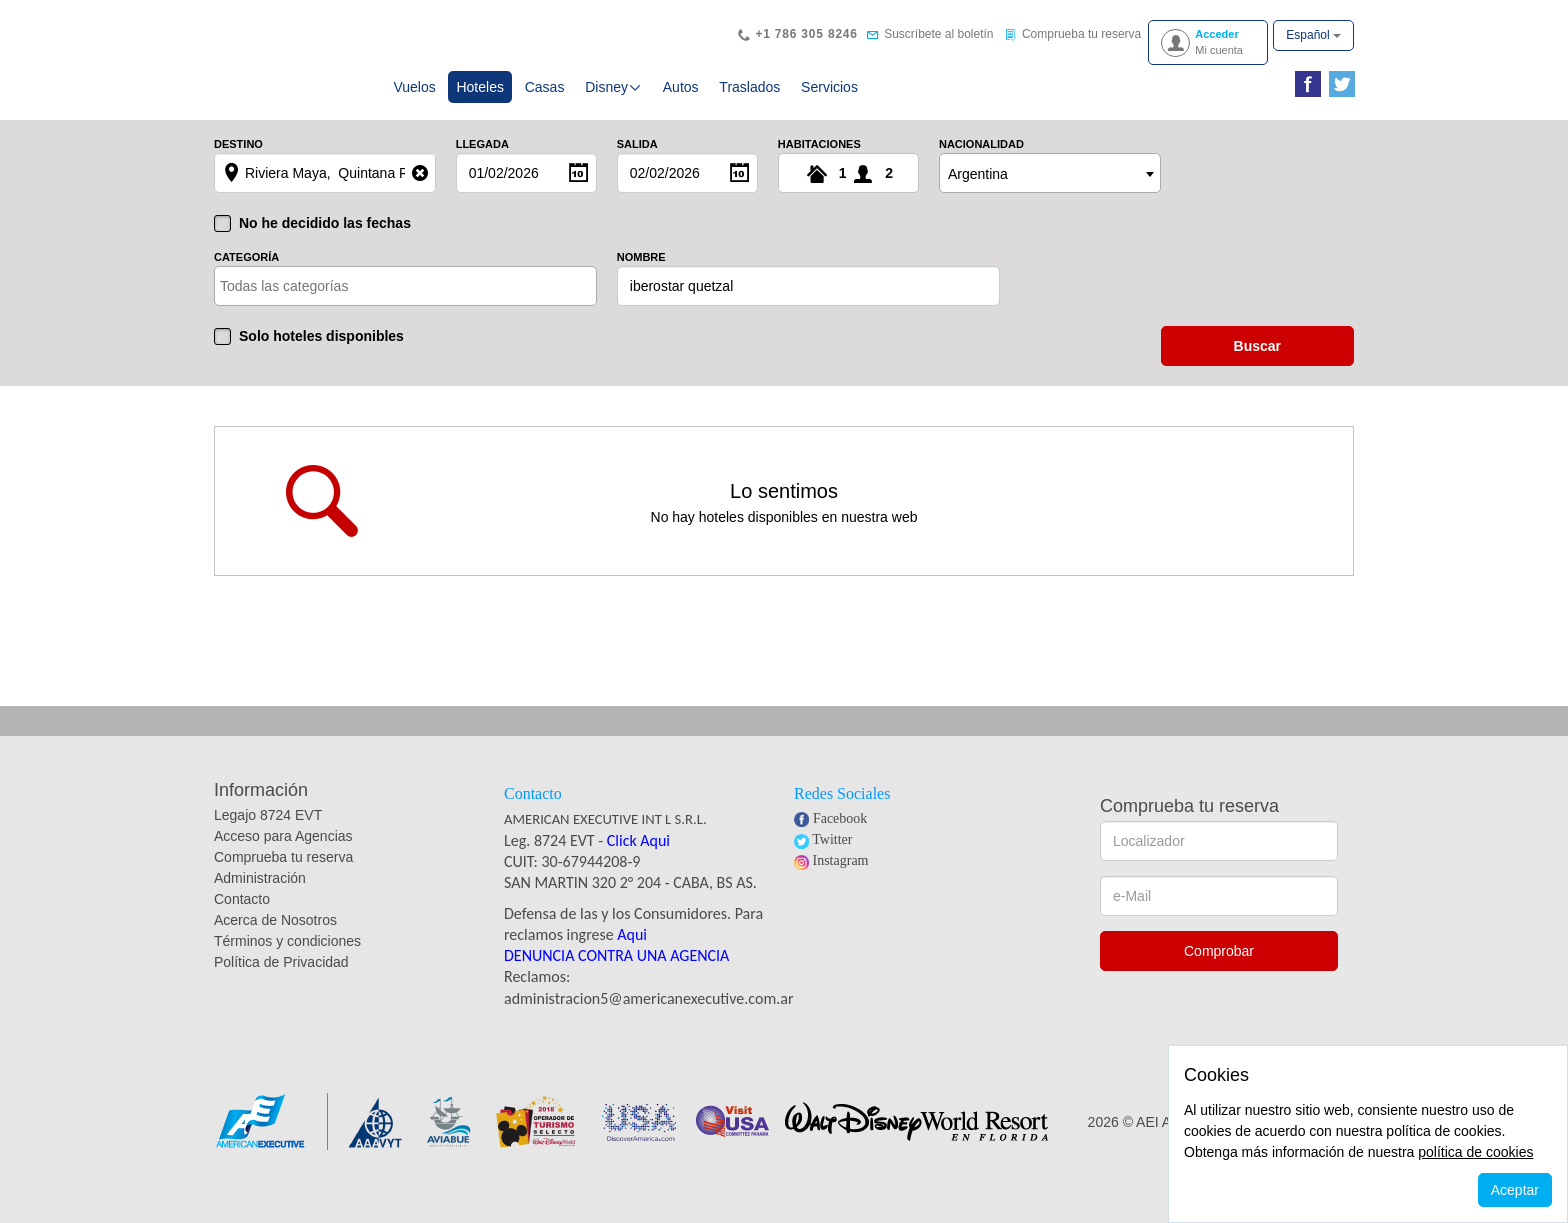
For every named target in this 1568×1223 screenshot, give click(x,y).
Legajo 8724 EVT (268, 835)
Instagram (841, 880)
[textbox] (307, 306)
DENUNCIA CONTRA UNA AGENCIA (616, 975)
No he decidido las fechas (325, 243)
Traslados (749, 100)
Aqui (632, 954)
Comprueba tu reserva (283, 877)
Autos (681, 100)
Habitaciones (819, 164)
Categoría (246, 277)
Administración (260, 898)
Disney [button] (613, 100)
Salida (637, 164)
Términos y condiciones (287, 961)
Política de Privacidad (281, 982)
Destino (238, 164)
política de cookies (1475, 1152)
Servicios (829, 100)
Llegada (482, 164)
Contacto (242, 919)
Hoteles (484, 98)
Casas (545, 100)
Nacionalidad (981, 164)
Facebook (840, 838)
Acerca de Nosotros (275, 940)
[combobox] (1050, 193)
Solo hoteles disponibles (321, 356)
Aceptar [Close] (1515, 1190)
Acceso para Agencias (283, 856)
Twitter (832, 859)
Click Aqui (638, 860)
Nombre (641, 277)
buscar (1257, 366)
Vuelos (414, 100)
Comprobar (1219, 971)
